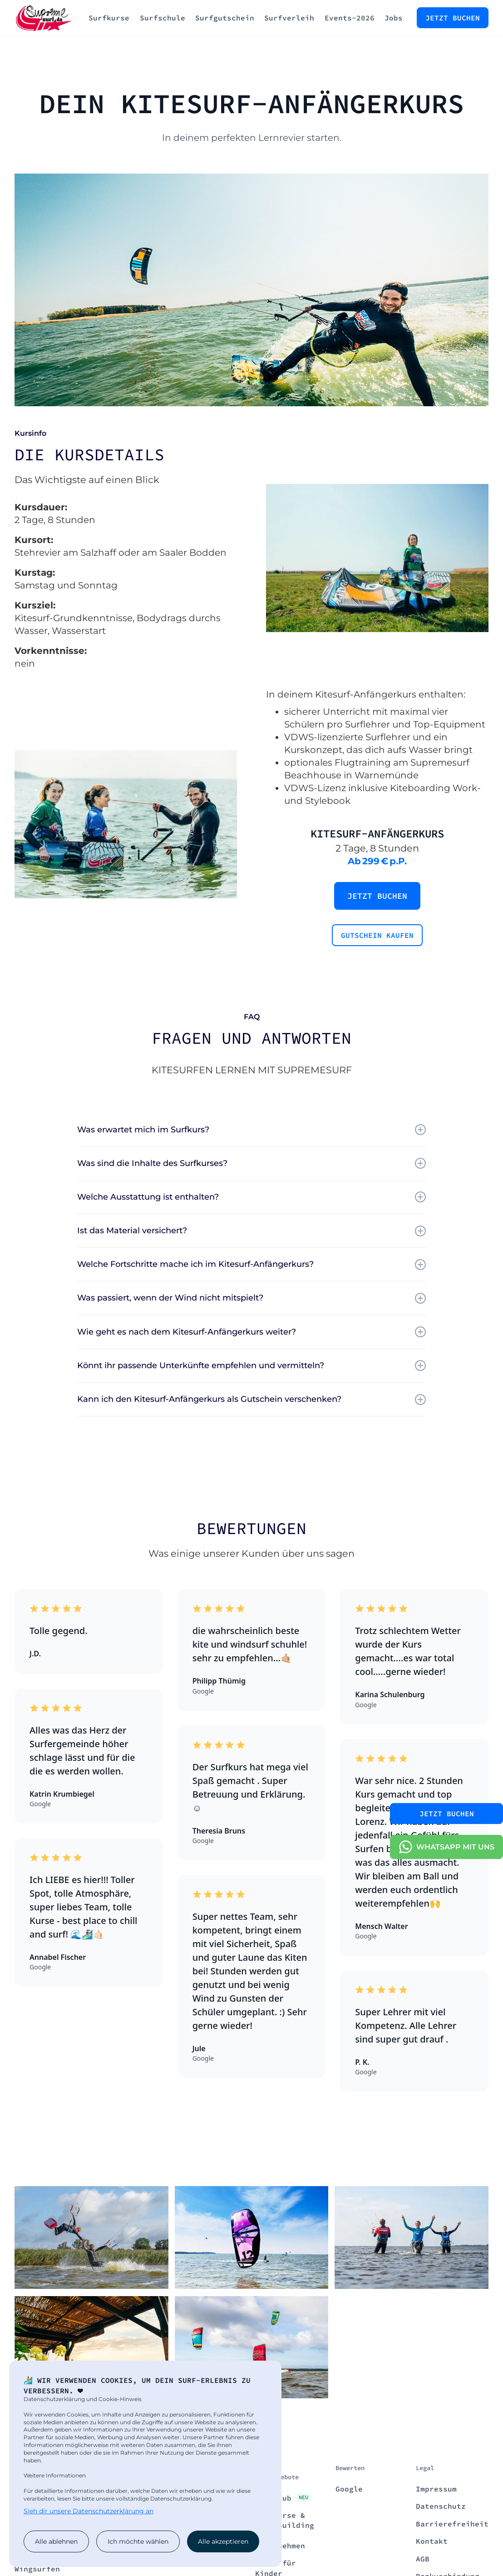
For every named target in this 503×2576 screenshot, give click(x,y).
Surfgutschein (224, 17)
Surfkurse (109, 17)
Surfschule (162, 17)
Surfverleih (289, 17)
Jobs (394, 17)
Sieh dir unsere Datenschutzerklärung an (88, 2511)
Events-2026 (350, 17)
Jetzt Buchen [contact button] (446, 1813)
